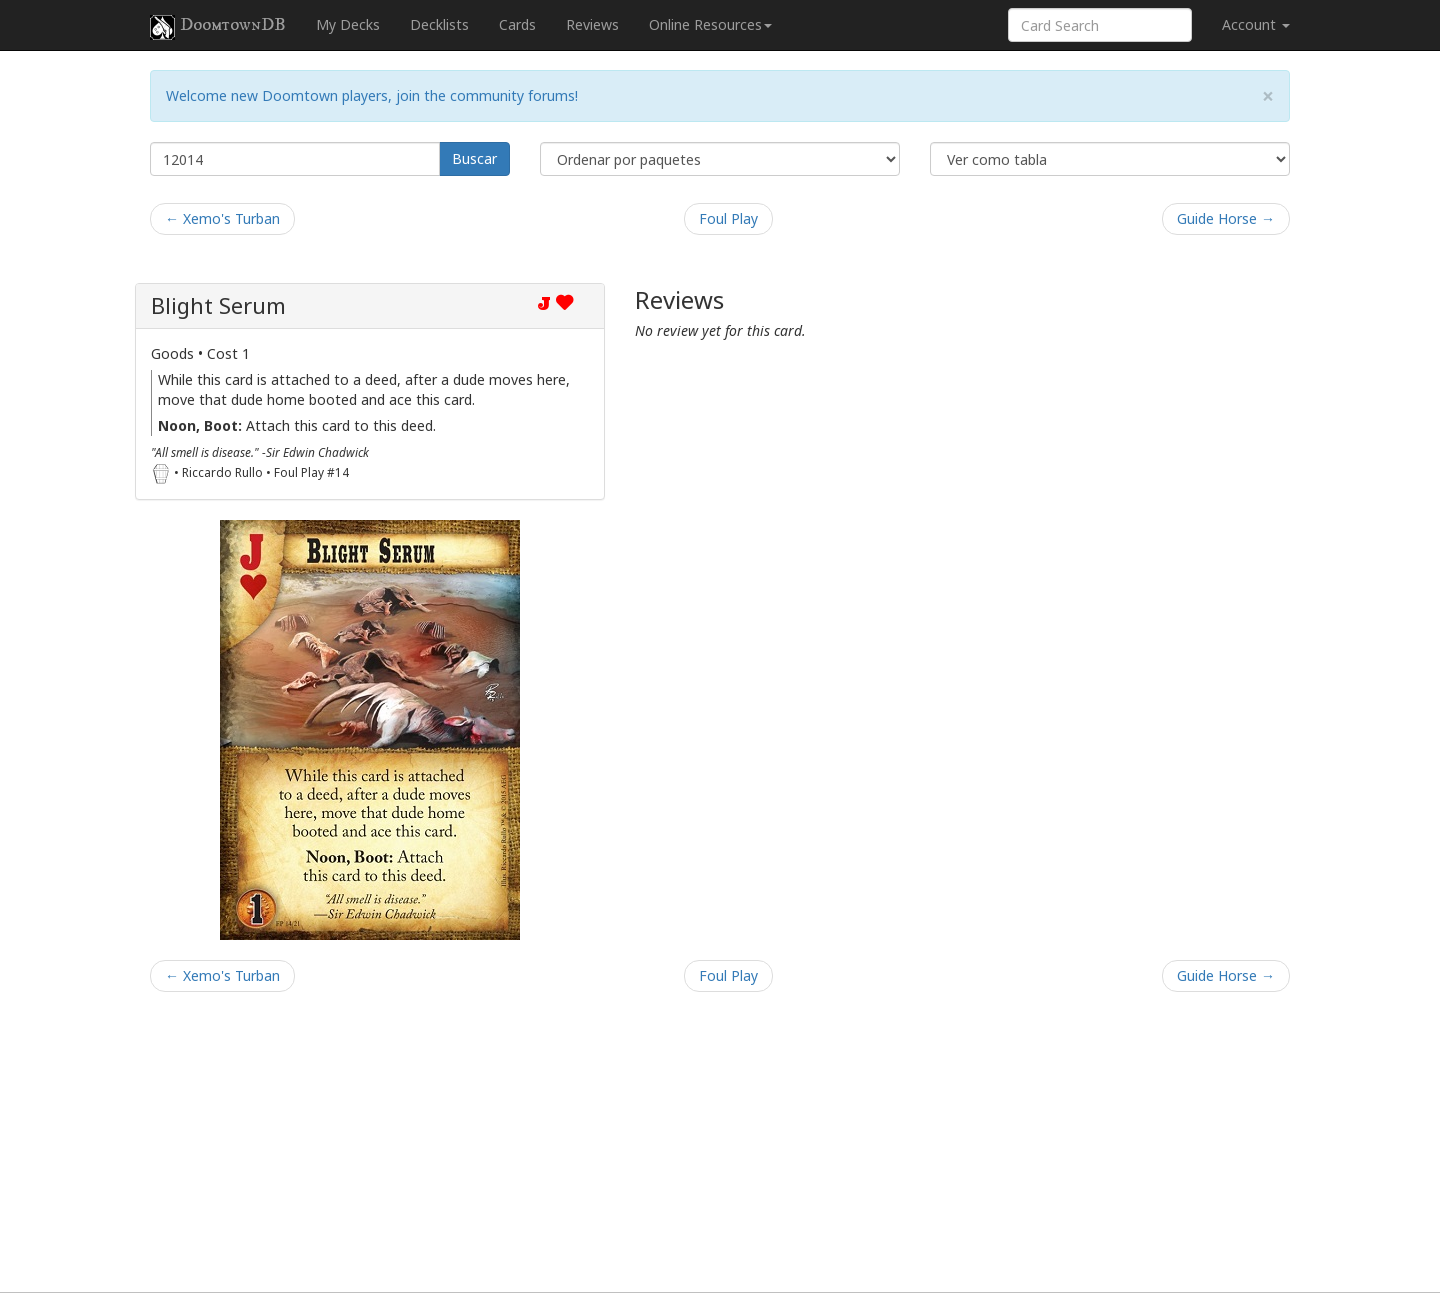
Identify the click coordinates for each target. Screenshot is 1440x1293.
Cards (517, 24)
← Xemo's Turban (222, 218)
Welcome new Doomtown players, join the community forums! (372, 95)
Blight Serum (218, 305)
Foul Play (728, 218)
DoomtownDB (218, 27)
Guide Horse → (1226, 218)
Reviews (592, 24)
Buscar (474, 158)
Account (1256, 24)
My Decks (348, 24)
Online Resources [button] (710, 24)
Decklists (439, 24)
